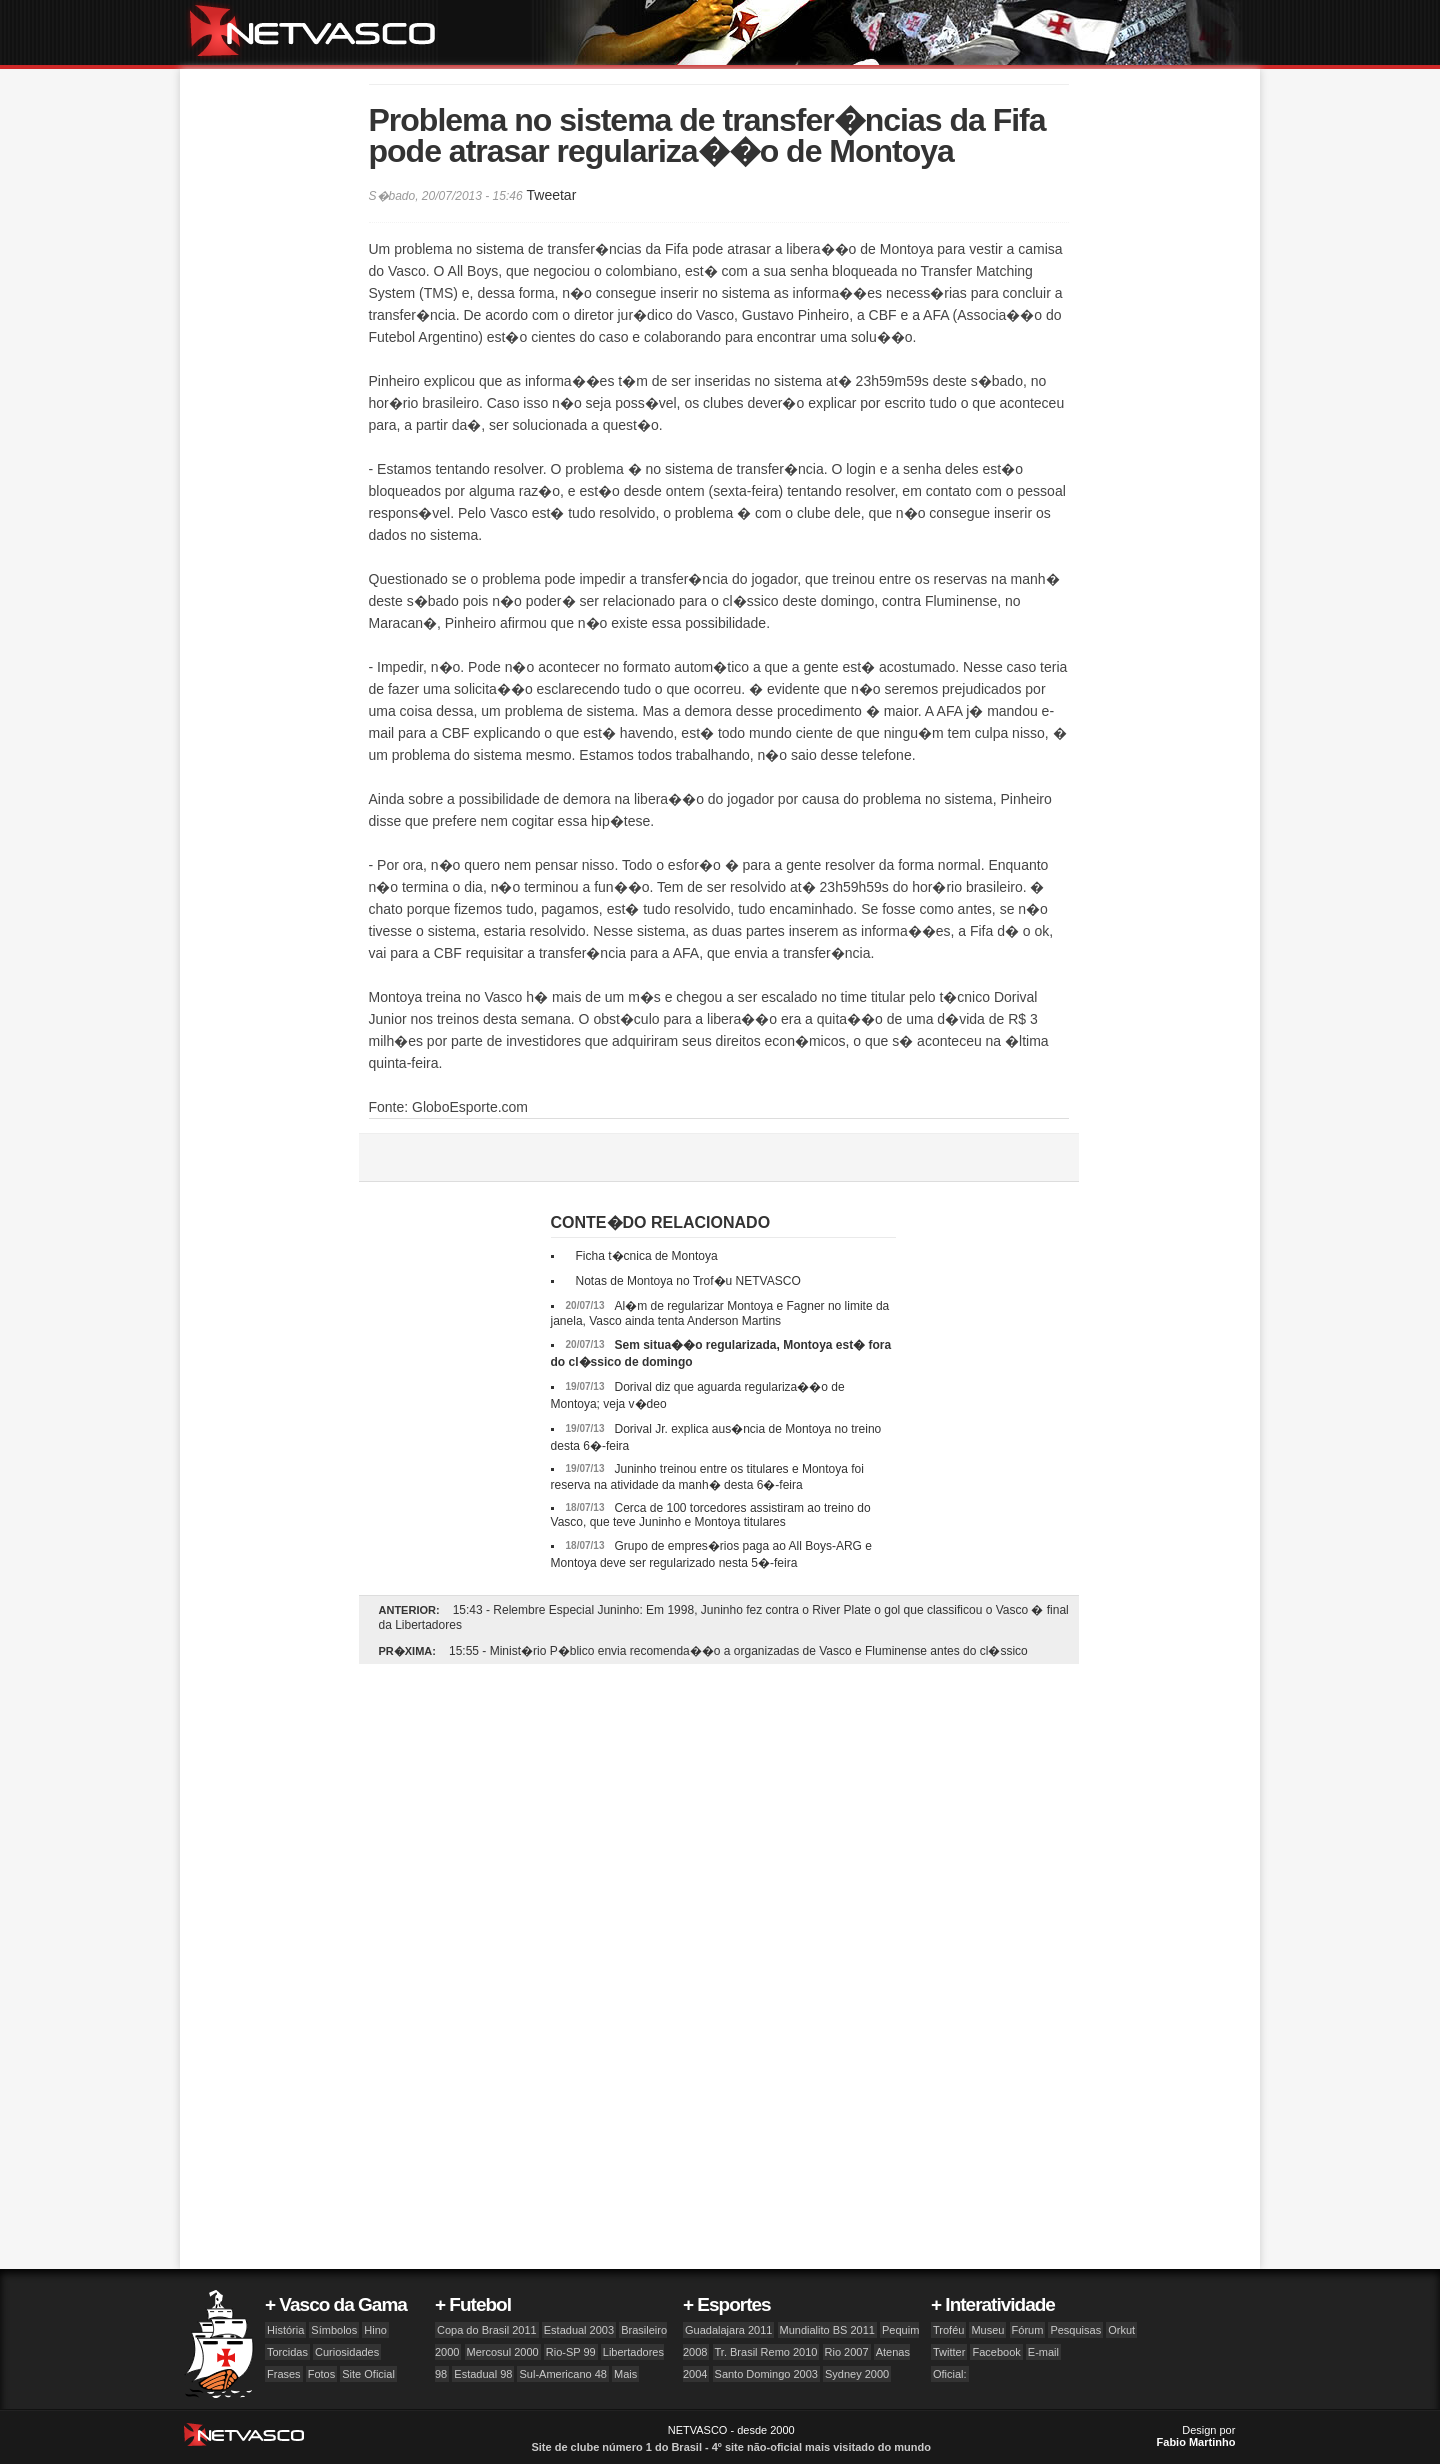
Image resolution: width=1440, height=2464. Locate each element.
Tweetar (551, 195)
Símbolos (334, 2330)
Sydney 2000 (857, 2374)
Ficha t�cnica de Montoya (647, 1256)
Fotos (322, 2374)
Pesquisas (1075, 2330)
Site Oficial (368, 2374)
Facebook (996, 2352)
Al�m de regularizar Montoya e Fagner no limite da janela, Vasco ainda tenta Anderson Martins (720, 1313)
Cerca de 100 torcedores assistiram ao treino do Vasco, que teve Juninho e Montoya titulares (711, 1515)
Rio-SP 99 (571, 2352)
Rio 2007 (847, 2352)
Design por (1196, 2436)
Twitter (949, 2352)
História (285, 2330)
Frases (284, 2374)
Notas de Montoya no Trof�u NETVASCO (688, 1281)
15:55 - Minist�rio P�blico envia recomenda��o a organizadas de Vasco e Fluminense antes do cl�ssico (738, 1651)
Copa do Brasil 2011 (487, 2330)
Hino (375, 2330)
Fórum (1028, 2330)
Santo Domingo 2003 (766, 2374)
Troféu (948, 2330)
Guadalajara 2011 (728, 2330)
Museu (987, 2330)
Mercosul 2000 (503, 2352)
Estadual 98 (483, 2374)
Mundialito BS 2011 (827, 2330)
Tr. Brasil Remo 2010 (766, 2352)
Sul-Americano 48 (562, 2374)
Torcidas (287, 2352)
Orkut (1121, 2330)
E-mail (1043, 2352)
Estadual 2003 (579, 2330)
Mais (625, 2374)
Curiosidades (347, 2352)
